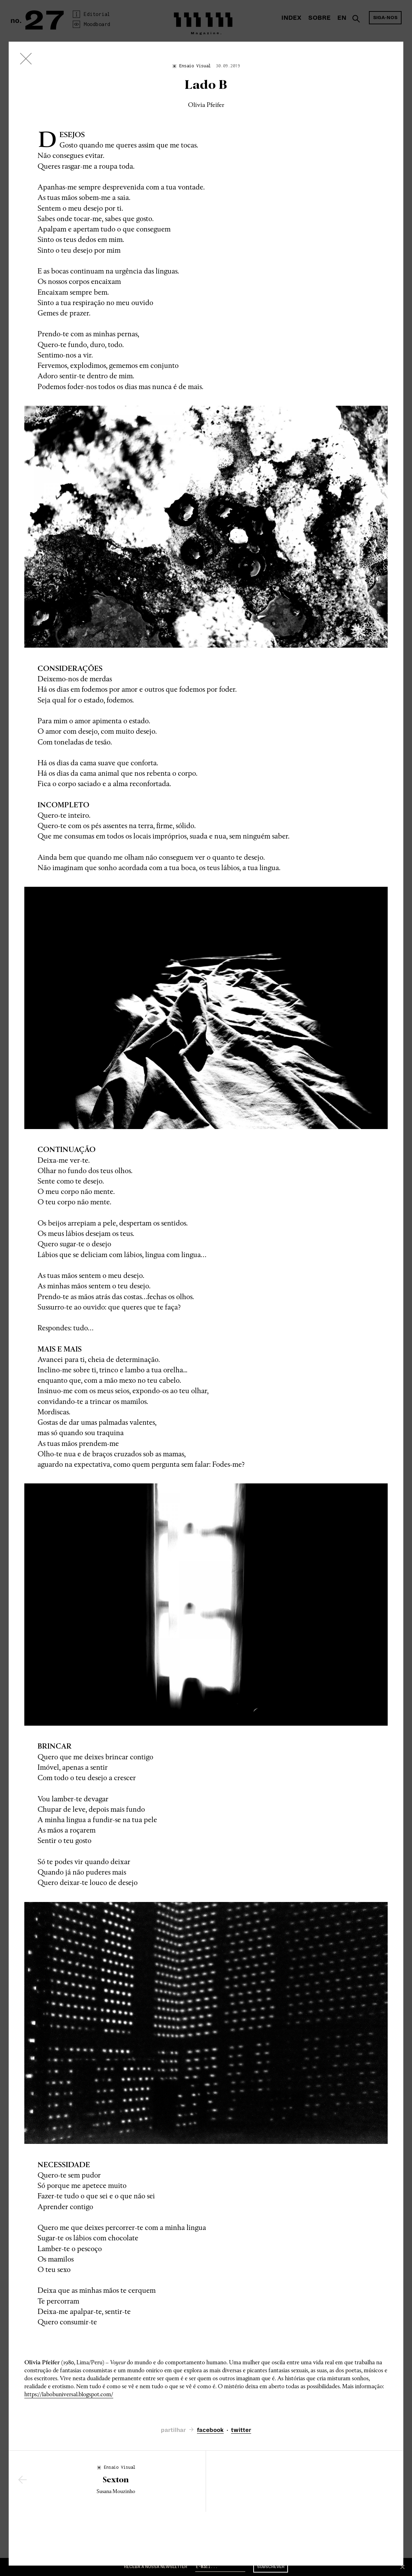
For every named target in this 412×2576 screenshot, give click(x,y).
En (341, 18)
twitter (241, 2430)
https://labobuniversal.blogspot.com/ (68, 2394)
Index (291, 18)
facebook (210, 2430)
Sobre (319, 18)
